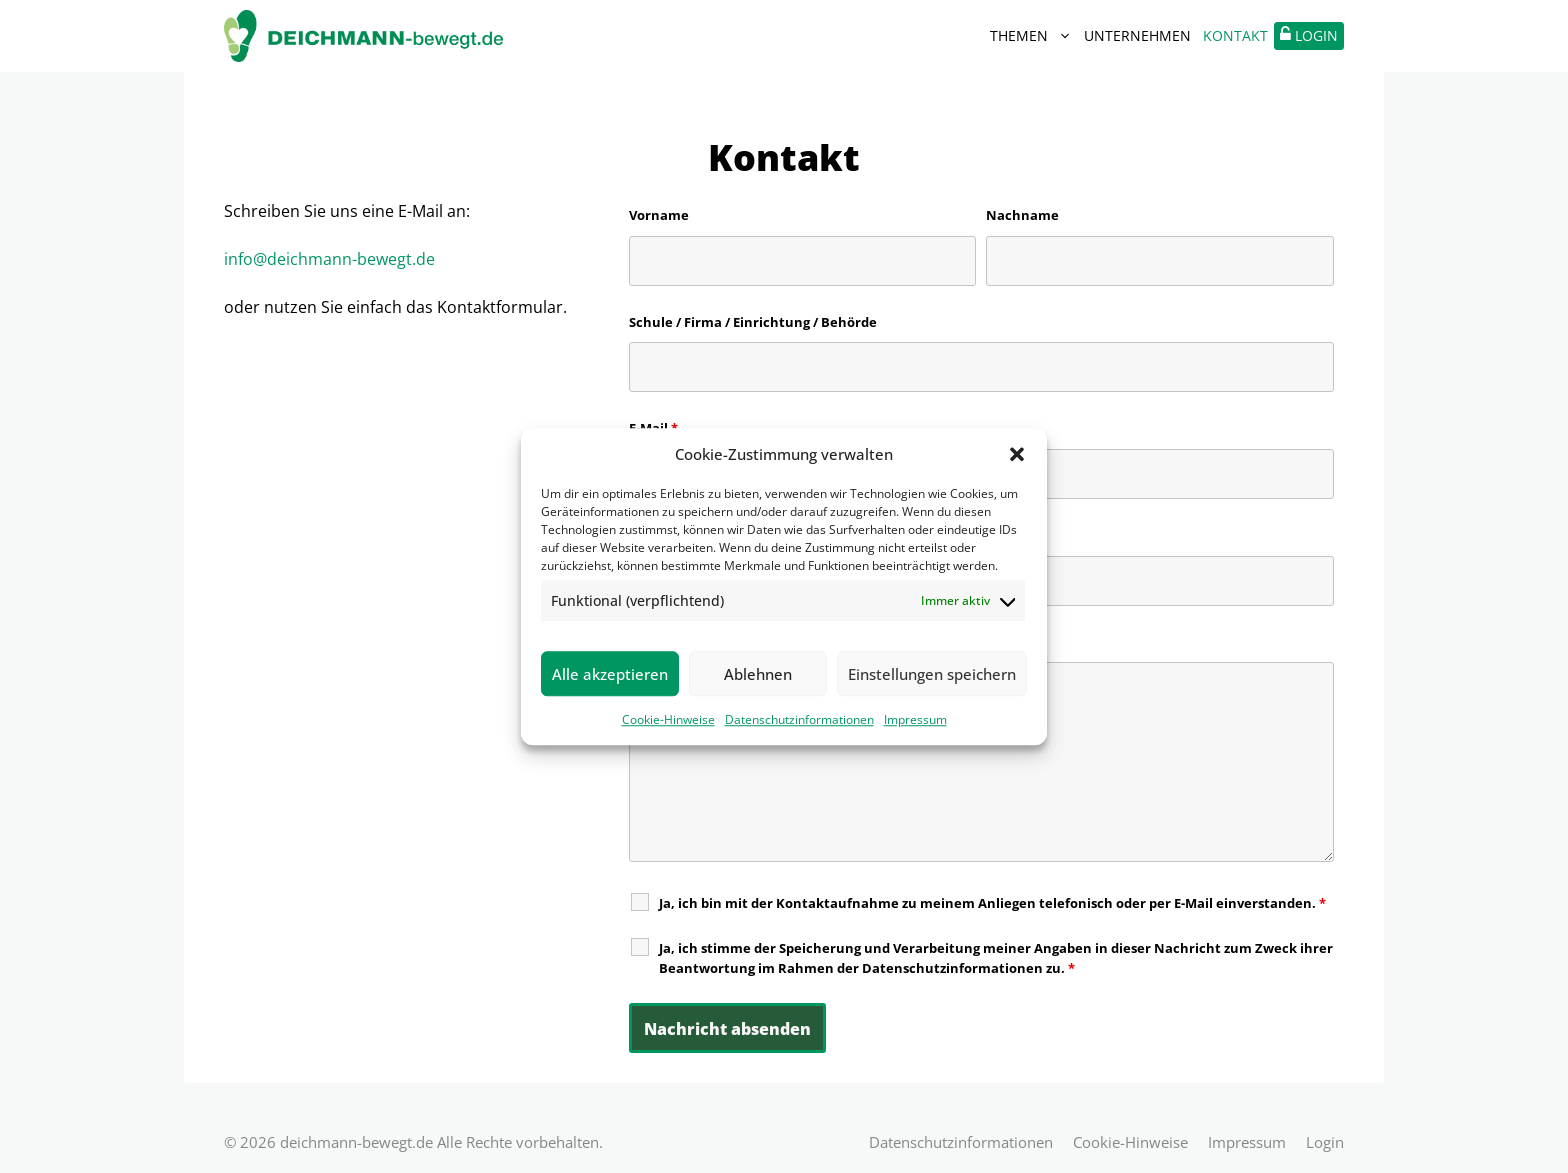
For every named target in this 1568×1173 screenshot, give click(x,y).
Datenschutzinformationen (799, 719)
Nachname (1022, 215)
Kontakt (1235, 35)
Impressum (915, 719)
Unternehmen (1137, 35)
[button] (1017, 454)
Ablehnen (758, 674)
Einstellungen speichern (932, 674)
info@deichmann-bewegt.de (329, 259)
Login (1325, 1142)
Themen (1034, 36)
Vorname (659, 215)
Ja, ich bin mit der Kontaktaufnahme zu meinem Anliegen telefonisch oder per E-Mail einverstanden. (992, 903)
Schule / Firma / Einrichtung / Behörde (753, 322)
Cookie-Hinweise (668, 719)
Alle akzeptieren (610, 674)
